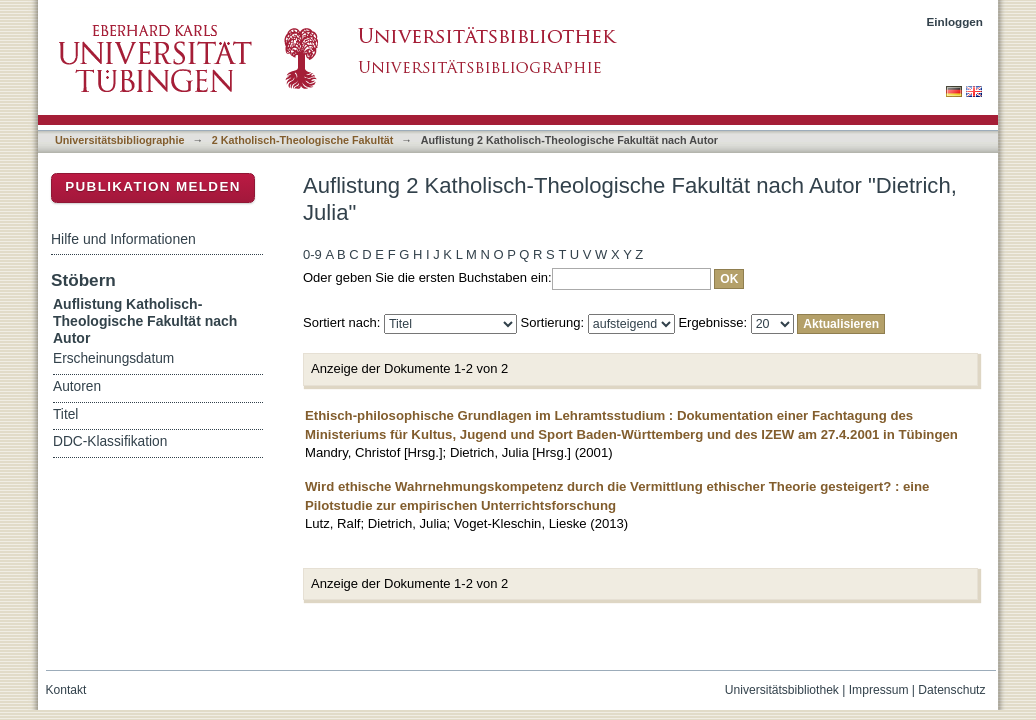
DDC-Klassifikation (110, 441)
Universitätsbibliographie (119, 140)
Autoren (77, 386)
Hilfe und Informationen (123, 239)
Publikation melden (153, 186)
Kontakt (66, 690)
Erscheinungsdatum (113, 358)
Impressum (879, 690)
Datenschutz (951, 690)
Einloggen (955, 21)
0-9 (312, 254)
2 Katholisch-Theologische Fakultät (303, 140)
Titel (65, 414)
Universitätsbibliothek (782, 690)
